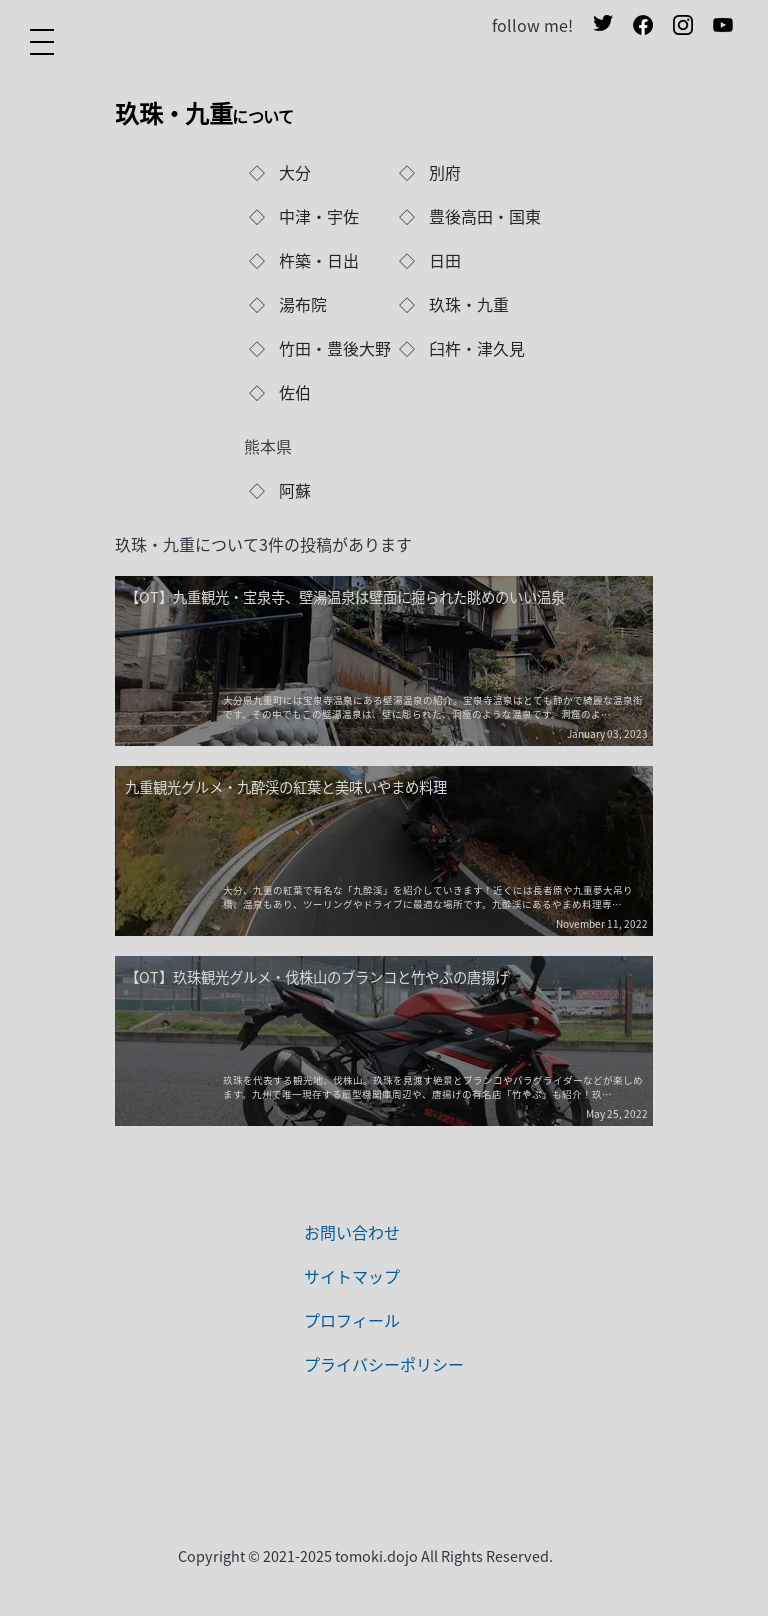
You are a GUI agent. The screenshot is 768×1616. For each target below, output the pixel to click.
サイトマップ (352, 1276)
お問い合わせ (352, 1232)
